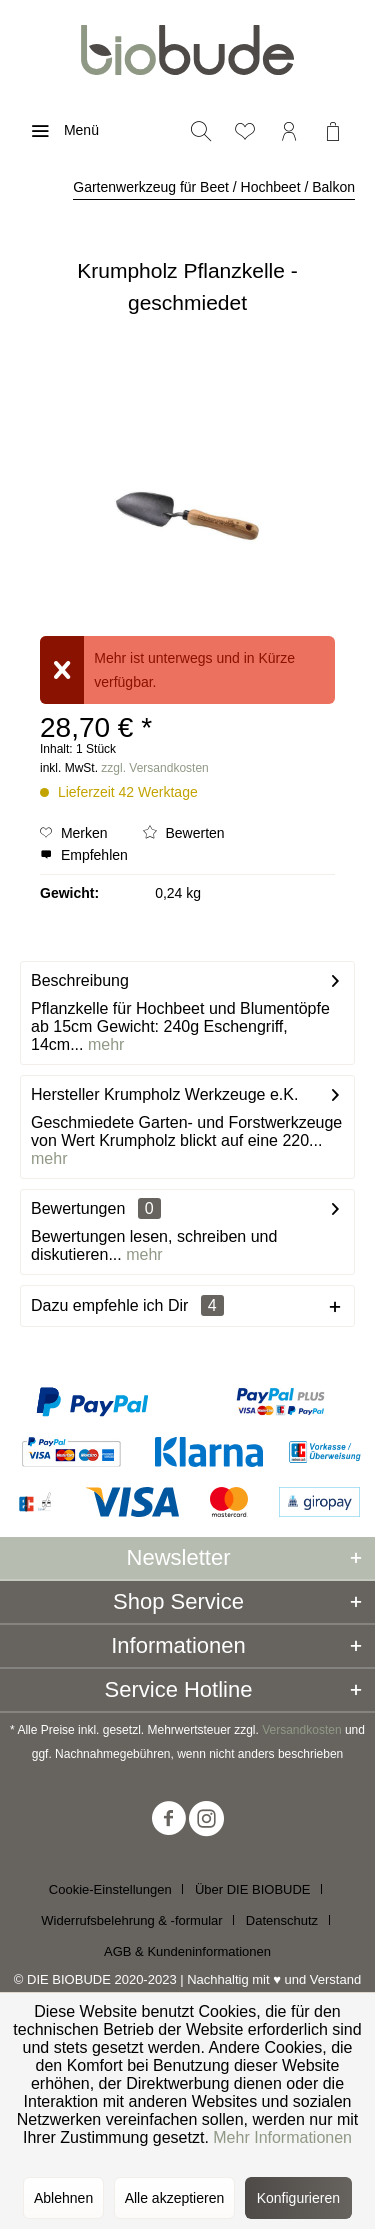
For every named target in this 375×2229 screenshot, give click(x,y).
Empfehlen (84, 855)
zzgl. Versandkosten (154, 768)
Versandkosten (301, 1730)
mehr (103, 1044)
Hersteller (65, 1094)
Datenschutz (282, 1920)
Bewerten (184, 833)
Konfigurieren (298, 2198)
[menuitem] (59, 130)
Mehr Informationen (282, 2137)
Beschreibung (80, 980)
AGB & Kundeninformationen (187, 1951)
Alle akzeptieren (175, 2198)
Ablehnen (63, 2198)
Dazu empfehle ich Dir (127, 1305)
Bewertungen (78, 1208)
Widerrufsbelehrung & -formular (131, 1920)
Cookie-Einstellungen (110, 1889)
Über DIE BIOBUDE (253, 1889)
